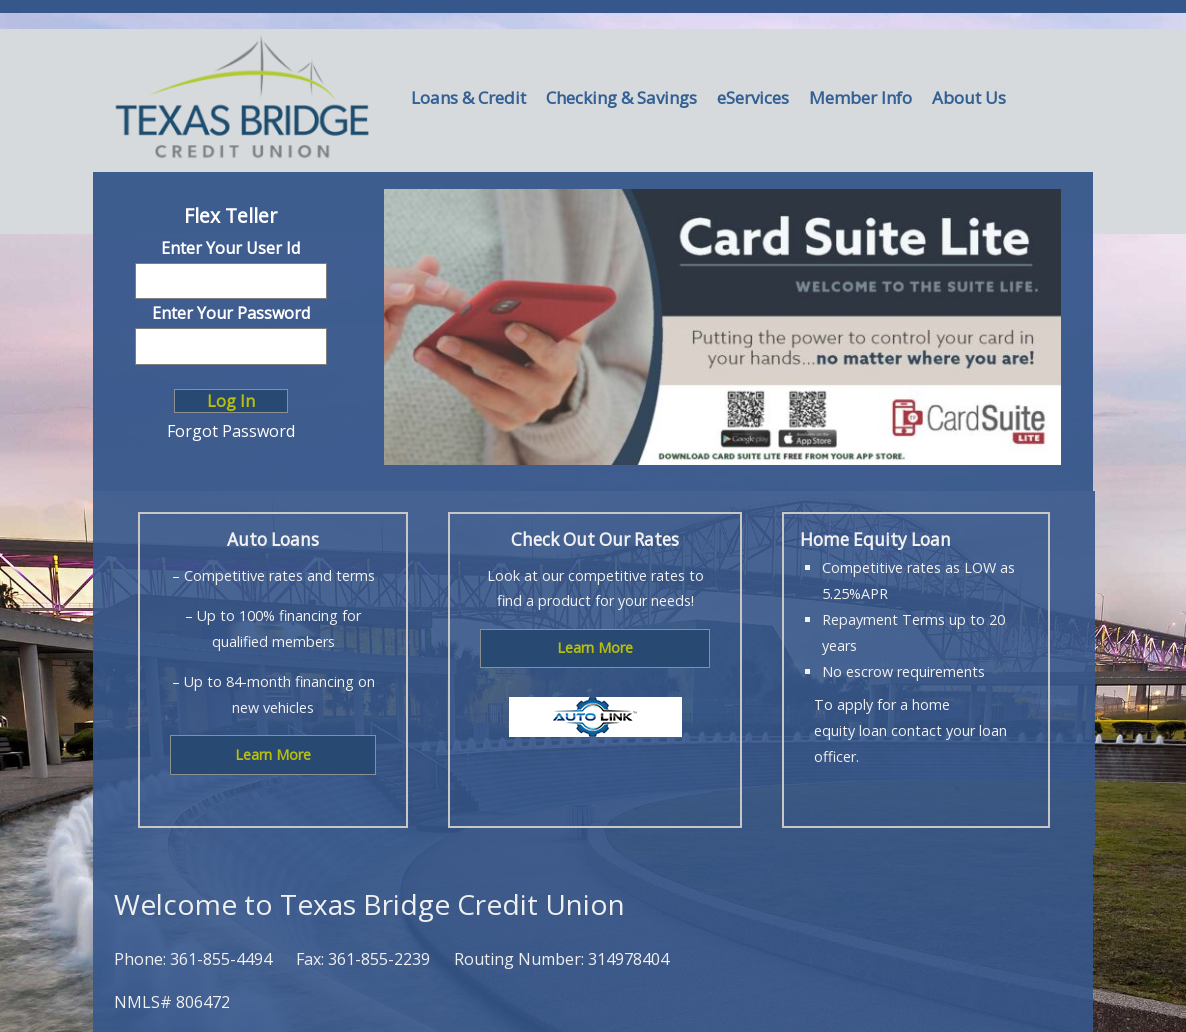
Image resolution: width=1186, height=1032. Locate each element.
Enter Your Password (231, 313)
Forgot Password (231, 431)
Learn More (273, 754)
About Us (969, 97)
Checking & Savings (621, 97)
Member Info (860, 97)
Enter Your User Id (230, 248)
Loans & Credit (468, 97)
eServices (753, 97)
